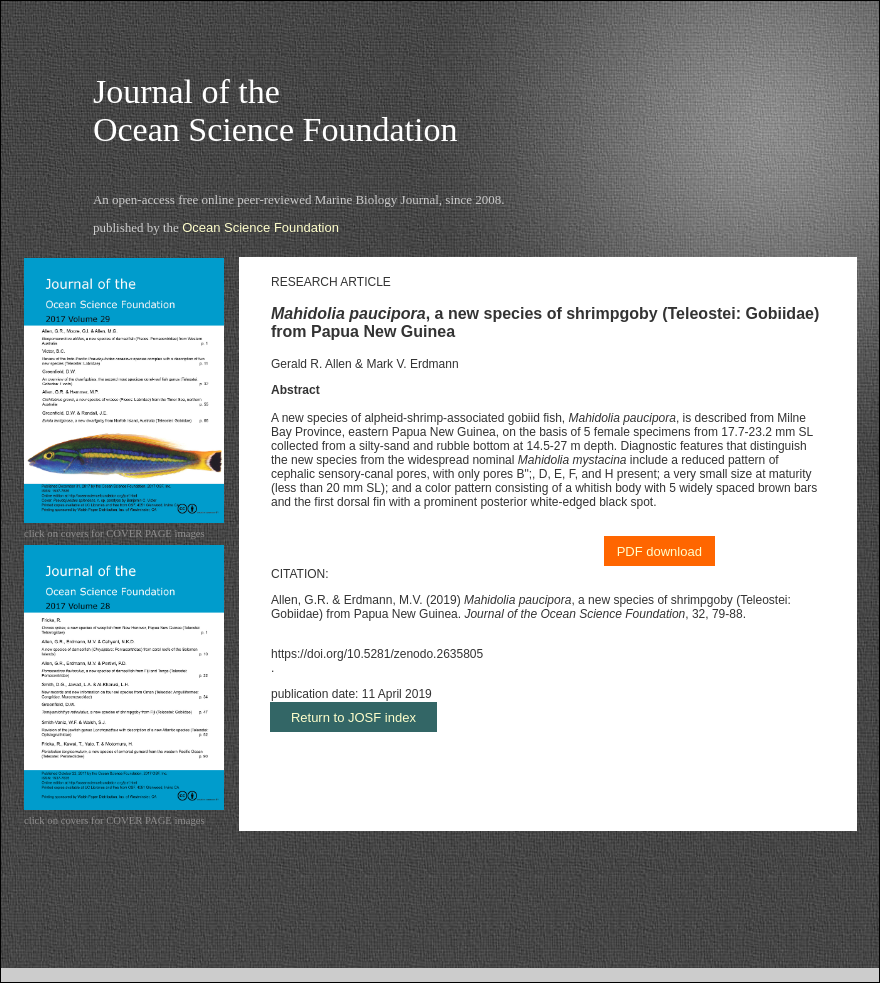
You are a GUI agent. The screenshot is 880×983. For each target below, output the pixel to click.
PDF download (659, 551)
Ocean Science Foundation (260, 227)
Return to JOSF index (353, 717)
